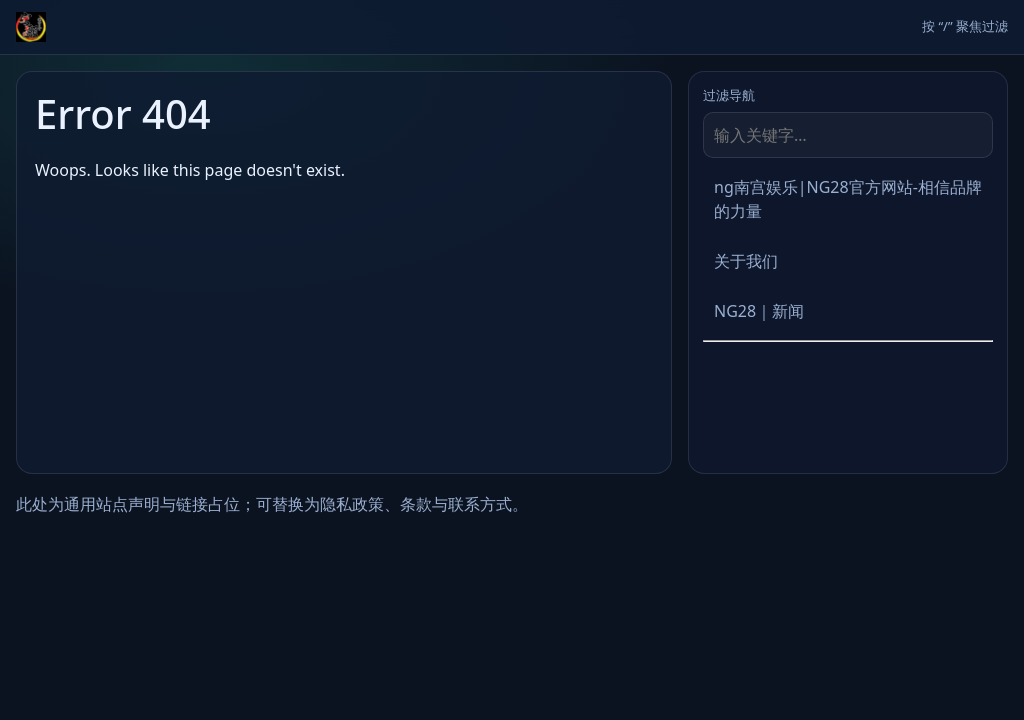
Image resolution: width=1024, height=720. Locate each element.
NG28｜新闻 (759, 311)
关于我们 (746, 261)
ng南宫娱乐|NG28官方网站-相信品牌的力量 (848, 199)
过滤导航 (729, 95)
